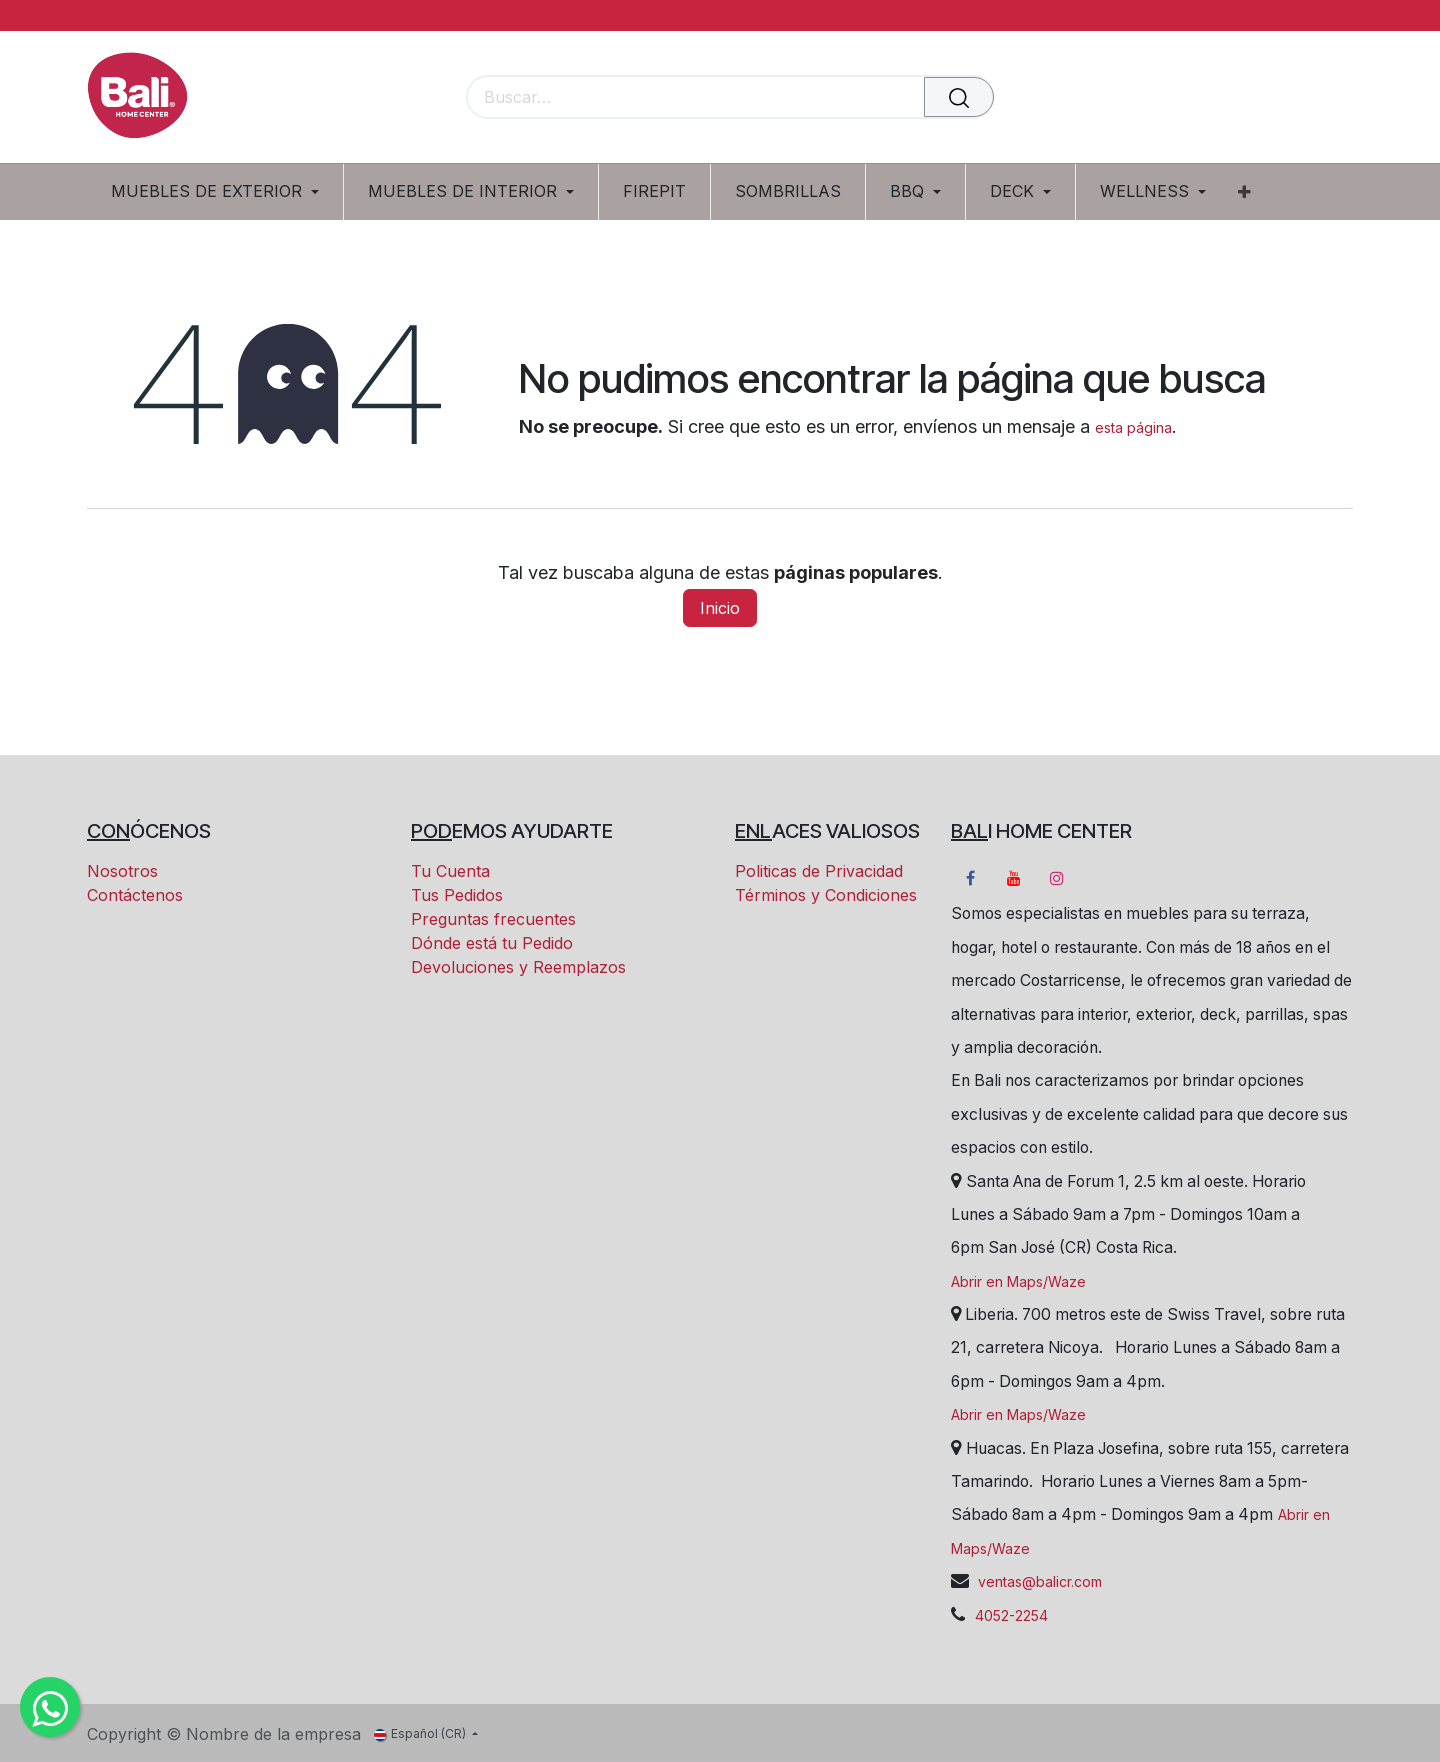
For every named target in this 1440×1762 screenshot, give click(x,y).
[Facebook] (970, 878)
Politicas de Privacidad (819, 871)
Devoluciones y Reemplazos (518, 967)
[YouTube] (1014, 878)
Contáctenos (135, 895)
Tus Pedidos (457, 895)
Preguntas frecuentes (493, 919)
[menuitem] (222, 191)
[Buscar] (959, 97)
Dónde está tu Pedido (492, 943)
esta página (1133, 427)
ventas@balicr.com (1038, 1581)
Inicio (720, 608)
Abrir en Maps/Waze (1018, 1281)
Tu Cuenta (450, 871)
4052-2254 (1011, 1615)
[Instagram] (1057, 878)
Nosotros (122, 871)
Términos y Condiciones (826, 895)
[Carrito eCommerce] (1268, 98)
